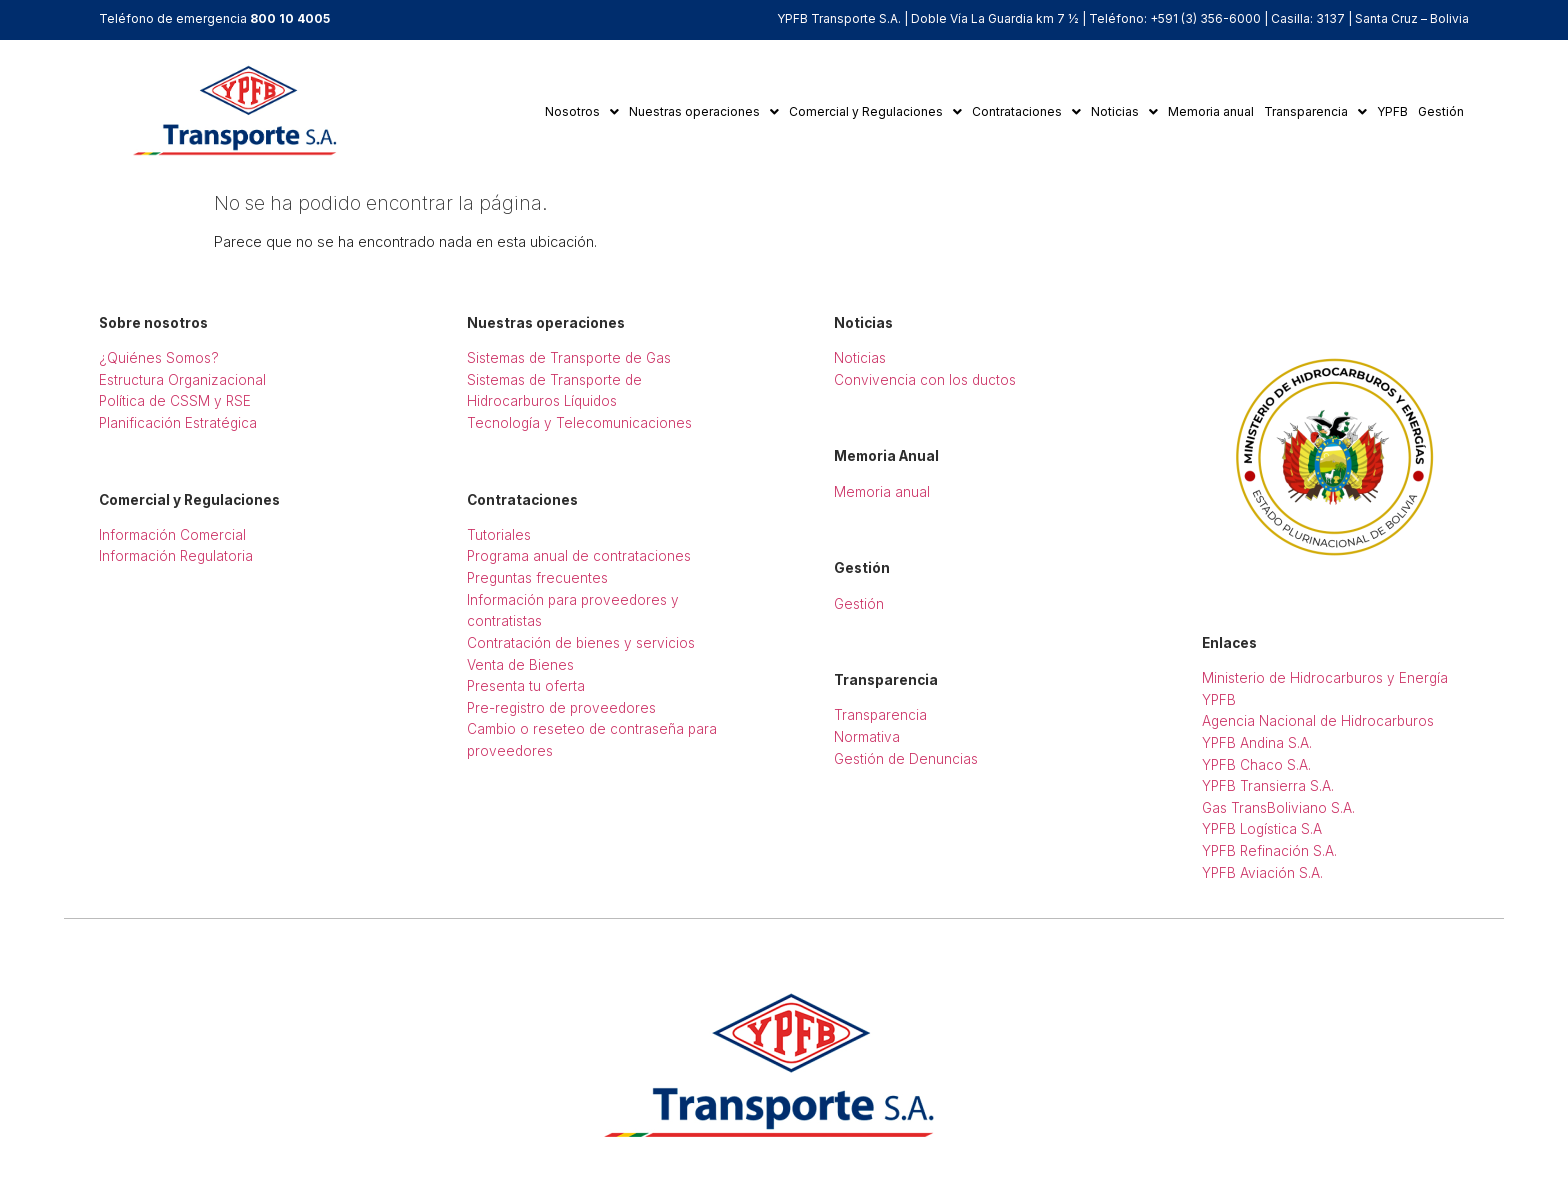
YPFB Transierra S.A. (1268, 786)
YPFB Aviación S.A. (1262, 873)
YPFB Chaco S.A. (1256, 765)
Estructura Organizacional (182, 380)
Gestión (1441, 111)
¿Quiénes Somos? (159, 358)
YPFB (1392, 111)
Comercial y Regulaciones (875, 111)
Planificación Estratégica (178, 423)
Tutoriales (499, 535)
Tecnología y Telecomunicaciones (579, 423)
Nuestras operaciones (704, 111)
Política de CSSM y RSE (175, 401)
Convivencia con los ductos (925, 380)
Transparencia (1315, 111)
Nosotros (582, 111)
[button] (582, 112)
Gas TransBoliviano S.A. (1278, 808)
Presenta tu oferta (526, 686)
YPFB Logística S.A (1262, 829)
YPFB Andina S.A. (1257, 743)
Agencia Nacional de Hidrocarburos (1318, 721)
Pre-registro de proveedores (561, 708)
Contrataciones (1026, 111)
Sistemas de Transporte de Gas (569, 358)
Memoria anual (1211, 111)
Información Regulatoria (176, 556)
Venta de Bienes (520, 665)
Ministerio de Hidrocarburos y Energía (1325, 678)
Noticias (1124, 111)
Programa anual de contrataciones (579, 556)
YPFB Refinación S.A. (1269, 851)
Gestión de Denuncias (906, 759)
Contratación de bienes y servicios (581, 643)
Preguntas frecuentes (537, 578)
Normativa (867, 737)
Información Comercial (172, 535)
